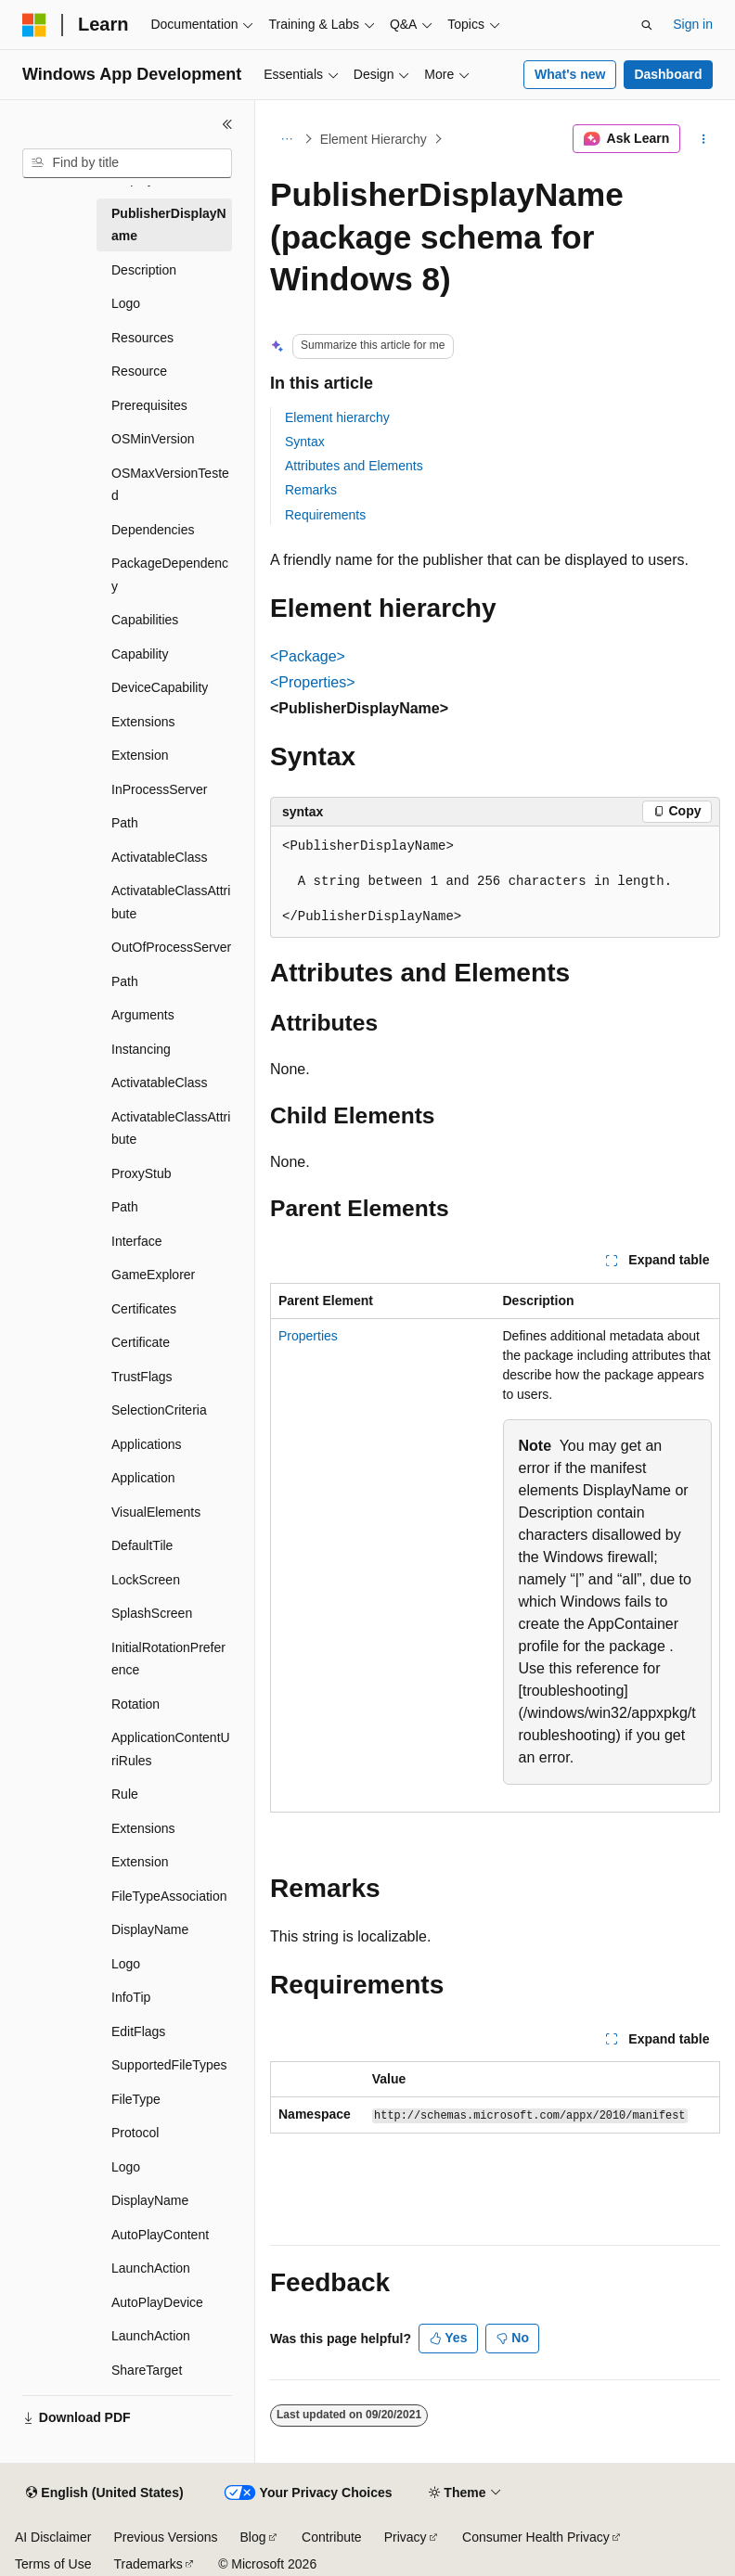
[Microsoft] (34, 25)
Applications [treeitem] (146, 1444)
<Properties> (312, 682)
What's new (570, 74)
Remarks (311, 489)
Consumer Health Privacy (536, 2537)
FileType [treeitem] (136, 2099)
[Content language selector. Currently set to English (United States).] (104, 2493)
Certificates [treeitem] (143, 1308)
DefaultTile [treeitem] (142, 1545)
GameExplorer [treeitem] (153, 1274)
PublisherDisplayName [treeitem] (168, 225)
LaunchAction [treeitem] (150, 2268)
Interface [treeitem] (136, 1241)
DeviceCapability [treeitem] (159, 687)
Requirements (325, 514)
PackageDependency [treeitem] (169, 575)
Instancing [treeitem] (141, 1049)
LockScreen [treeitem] (145, 1579)
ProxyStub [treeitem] (141, 1173)
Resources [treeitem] (142, 337)
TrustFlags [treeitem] (142, 1376)
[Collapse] (227, 124)
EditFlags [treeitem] (138, 2031)
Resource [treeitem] (139, 371)
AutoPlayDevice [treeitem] (157, 2302)
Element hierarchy (337, 417)
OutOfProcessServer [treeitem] (171, 947)
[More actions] (704, 139)
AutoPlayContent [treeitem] (160, 2234)
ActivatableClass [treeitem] (159, 857)
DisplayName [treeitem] (149, 1929)
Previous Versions (165, 2537)
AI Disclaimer (53, 2537)
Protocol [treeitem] (135, 2132)
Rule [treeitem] (124, 1794)
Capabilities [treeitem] (144, 619)
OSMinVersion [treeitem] (152, 438)
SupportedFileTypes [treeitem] (169, 2064)
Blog (253, 2537)
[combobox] (127, 163)
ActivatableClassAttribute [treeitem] (170, 902)
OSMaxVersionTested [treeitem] (170, 485)
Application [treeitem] (143, 1477)
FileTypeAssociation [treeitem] (169, 1896)
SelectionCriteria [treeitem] (159, 1410)
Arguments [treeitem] (142, 1014)
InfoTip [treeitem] (130, 1997)
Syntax (305, 441)
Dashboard (668, 74)
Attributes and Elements (354, 465)
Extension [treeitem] (139, 755)
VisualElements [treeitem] (155, 1512)
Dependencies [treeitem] (153, 529)
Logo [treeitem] (125, 303)
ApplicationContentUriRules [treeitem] (170, 1749)
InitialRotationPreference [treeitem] (168, 1659)
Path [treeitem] (124, 822)
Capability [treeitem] (139, 654)
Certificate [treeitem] (140, 1342)
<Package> (307, 656)
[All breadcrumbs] (286, 139)
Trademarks (147, 2564)
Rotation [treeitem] (135, 1704)
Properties (308, 1335)
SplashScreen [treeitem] (151, 1613)
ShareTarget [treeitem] (146, 2370)
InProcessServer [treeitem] (159, 789)
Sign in (693, 24)
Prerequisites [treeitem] (149, 405)
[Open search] (646, 25)
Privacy (405, 2537)
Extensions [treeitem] (142, 721)
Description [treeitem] (143, 270)
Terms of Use (53, 2564)
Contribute (332, 2537)
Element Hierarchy (373, 139)
